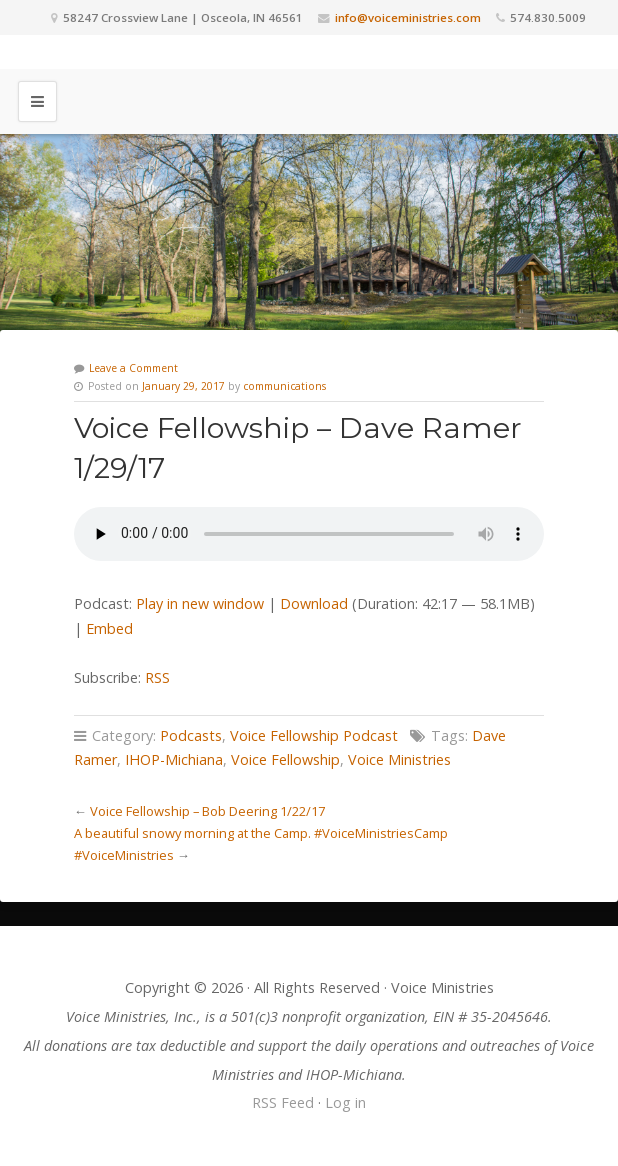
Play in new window (200, 603)
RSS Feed (283, 1102)
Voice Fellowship (285, 759)
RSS (157, 677)
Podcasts (191, 735)
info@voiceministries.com (408, 17)
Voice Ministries (399, 759)
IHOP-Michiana (174, 759)
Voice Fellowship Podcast (314, 735)
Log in (345, 1102)
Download (314, 603)
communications (284, 386)
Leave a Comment (133, 368)
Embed (109, 628)
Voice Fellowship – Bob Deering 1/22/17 (207, 811)
